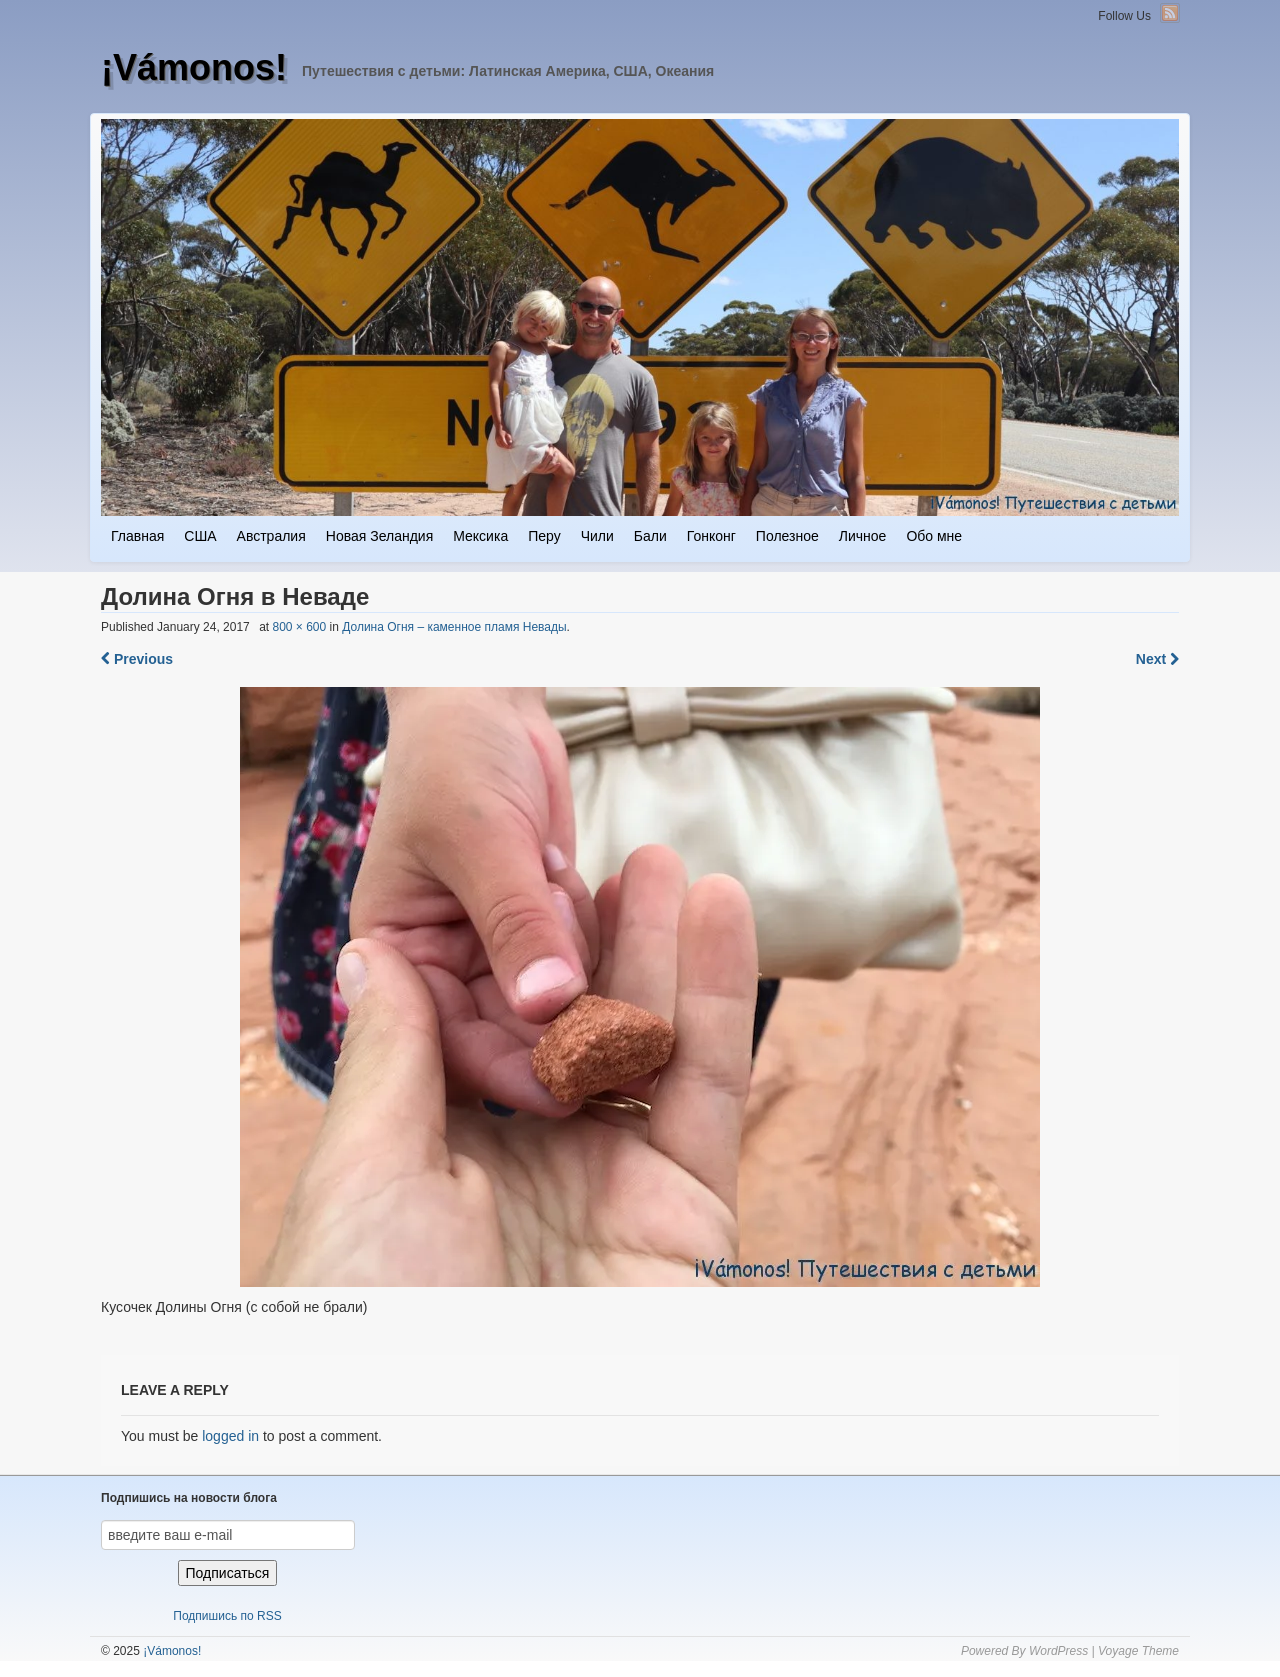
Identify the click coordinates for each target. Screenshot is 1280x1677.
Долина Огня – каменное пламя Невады (454, 627)
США (200, 536)
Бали (650, 536)
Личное (863, 536)
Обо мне (934, 536)
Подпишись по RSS (227, 1616)
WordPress (1058, 1651)
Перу (544, 536)
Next (1157, 659)
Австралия (271, 536)
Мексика (480, 536)
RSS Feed (1170, 13)
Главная (137, 536)
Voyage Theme (1138, 1651)
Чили (597, 536)
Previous (137, 659)
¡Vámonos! (194, 67)
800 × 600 (299, 627)
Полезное (787, 536)
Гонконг (711, 536)
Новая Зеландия (379, 536)
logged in (230, 1436)
